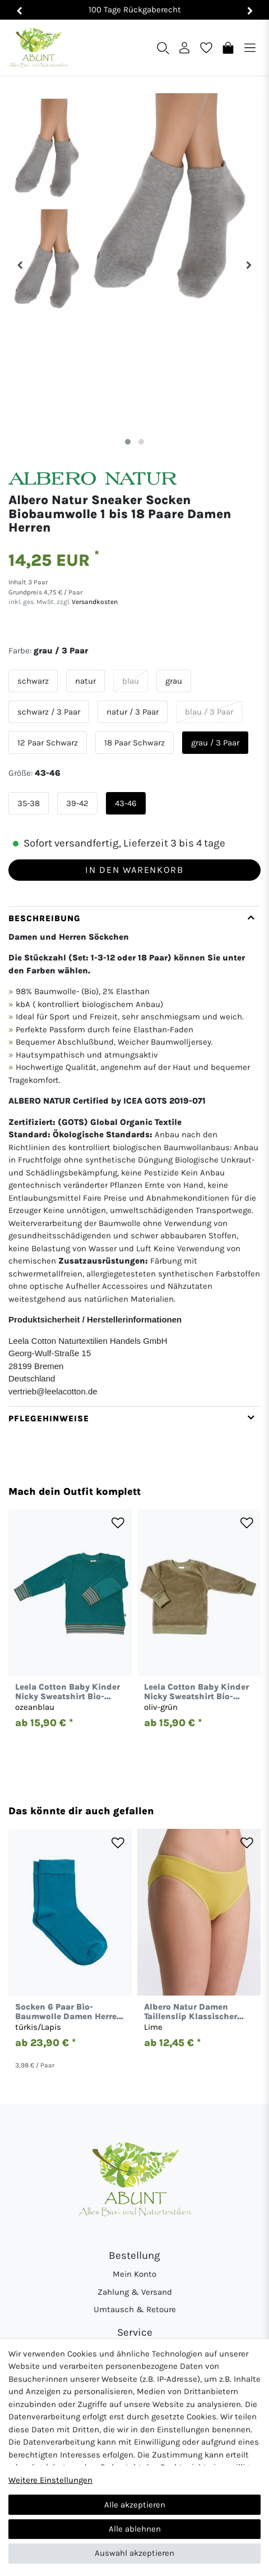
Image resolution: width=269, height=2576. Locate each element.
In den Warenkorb (134, 869)
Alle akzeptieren (134, 2505)
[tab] (134, 1156)
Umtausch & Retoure (135, 2309)
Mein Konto (134, 2274)
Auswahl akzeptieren (134, 2553)
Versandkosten (94, 602)
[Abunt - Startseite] (38, 47)
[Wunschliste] (206, 47)
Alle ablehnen (135, 2529)
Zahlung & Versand (135, 2292)
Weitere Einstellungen (50, 2480)
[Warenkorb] (228, 47)
